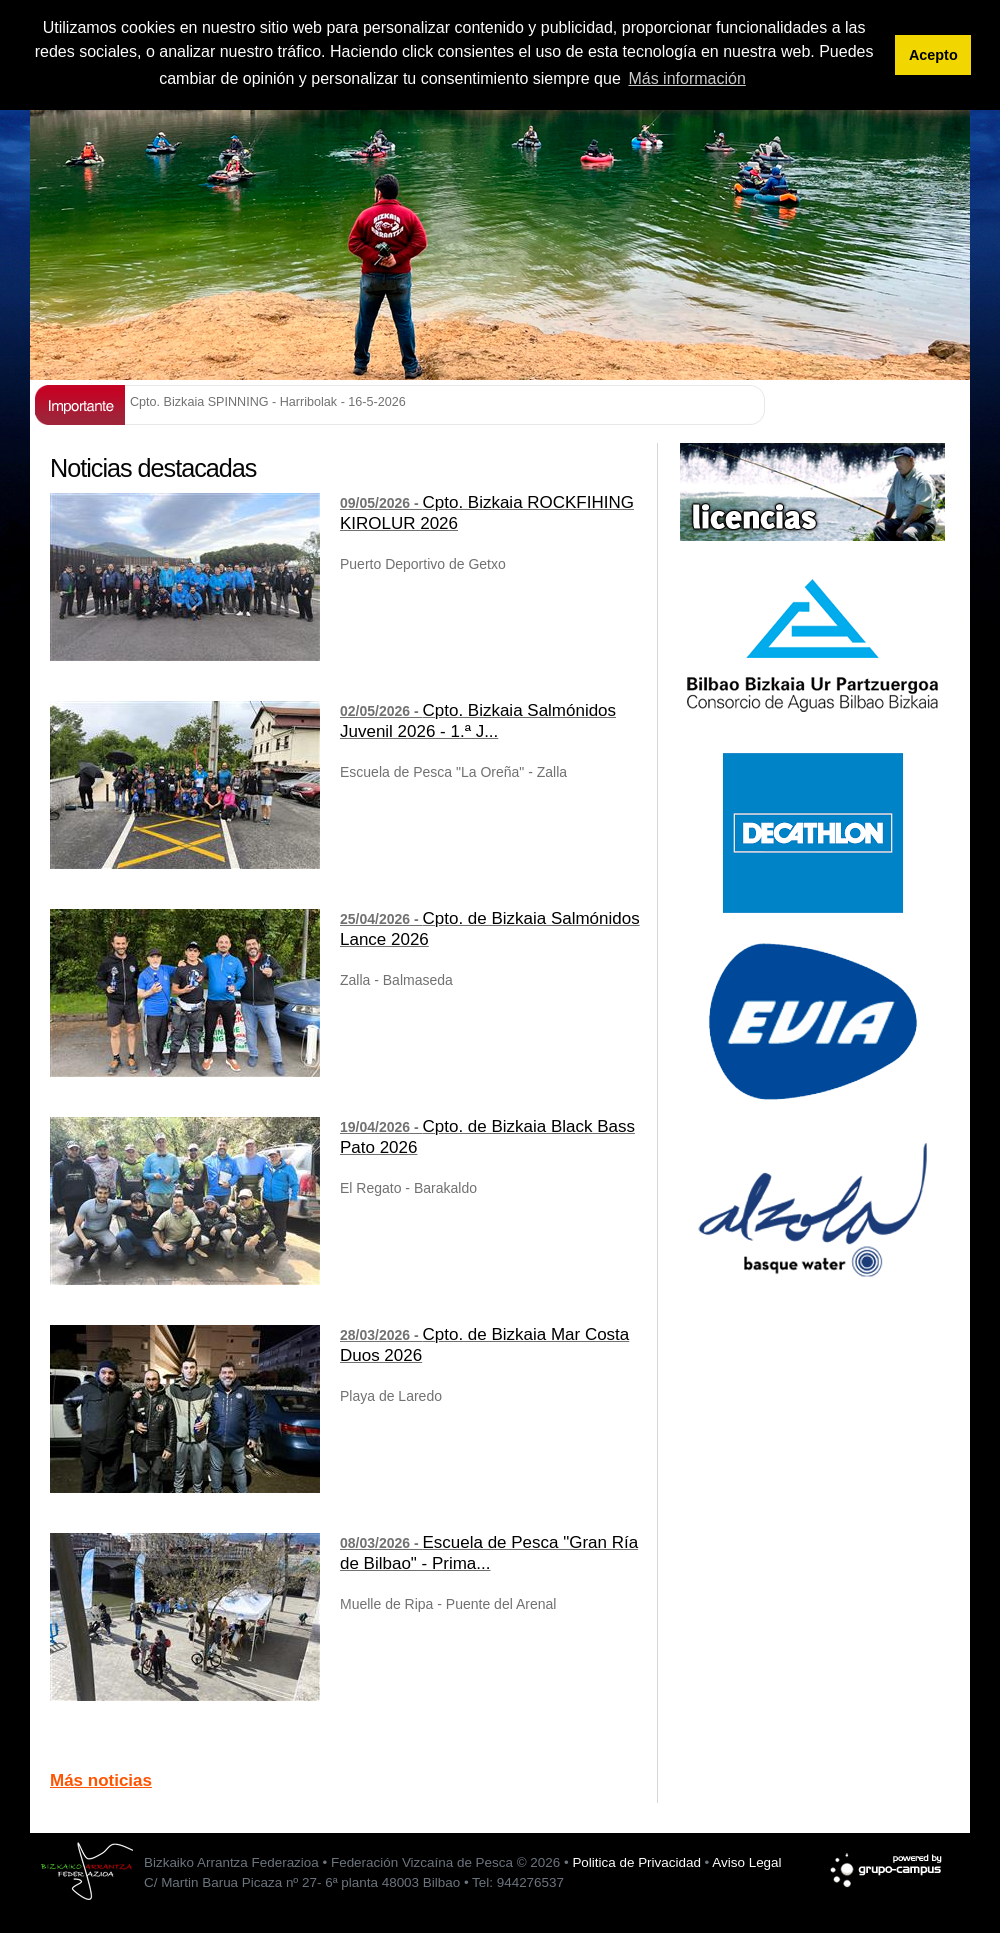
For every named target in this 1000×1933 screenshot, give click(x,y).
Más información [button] (686, 78)
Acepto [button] (933, 55)
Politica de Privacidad (636, 1862)
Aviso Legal (746, 1862)
